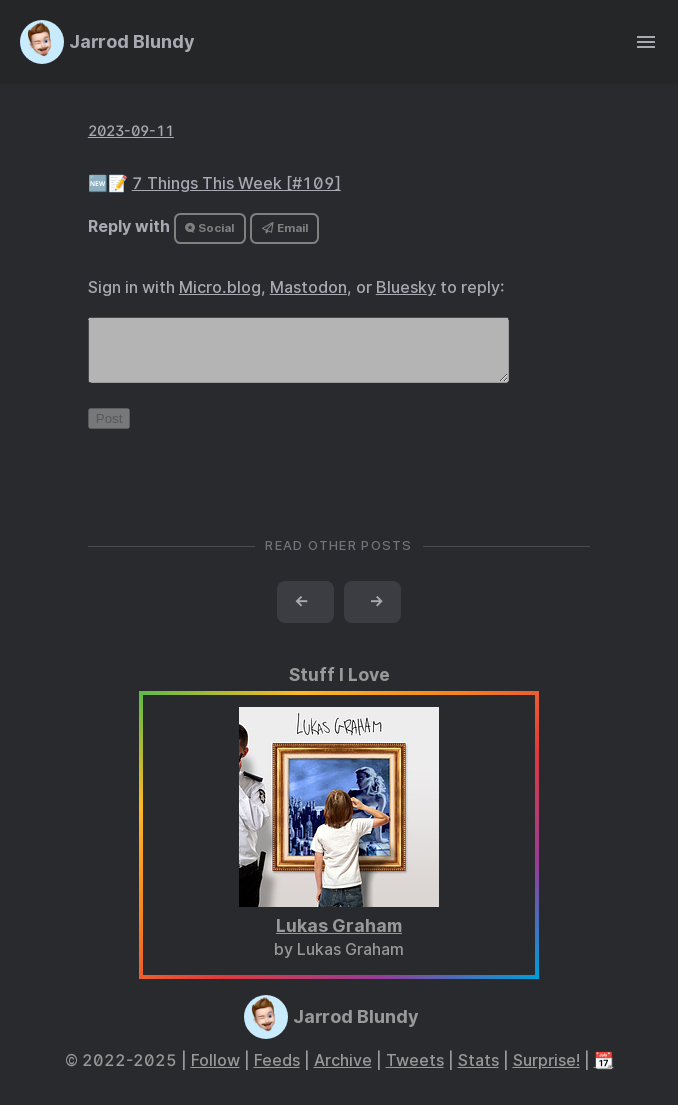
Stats (478, 1072)
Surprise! (546, 1072)
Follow (215, 1072)
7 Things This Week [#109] (236, 183)
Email (285, 228)
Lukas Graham (339, 937)
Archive (343, 1072)
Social (209, 228)
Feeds (277, 1072)
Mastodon (308, 287)
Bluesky (406, 287)
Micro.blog (220, 287)
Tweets (415, 1072)
